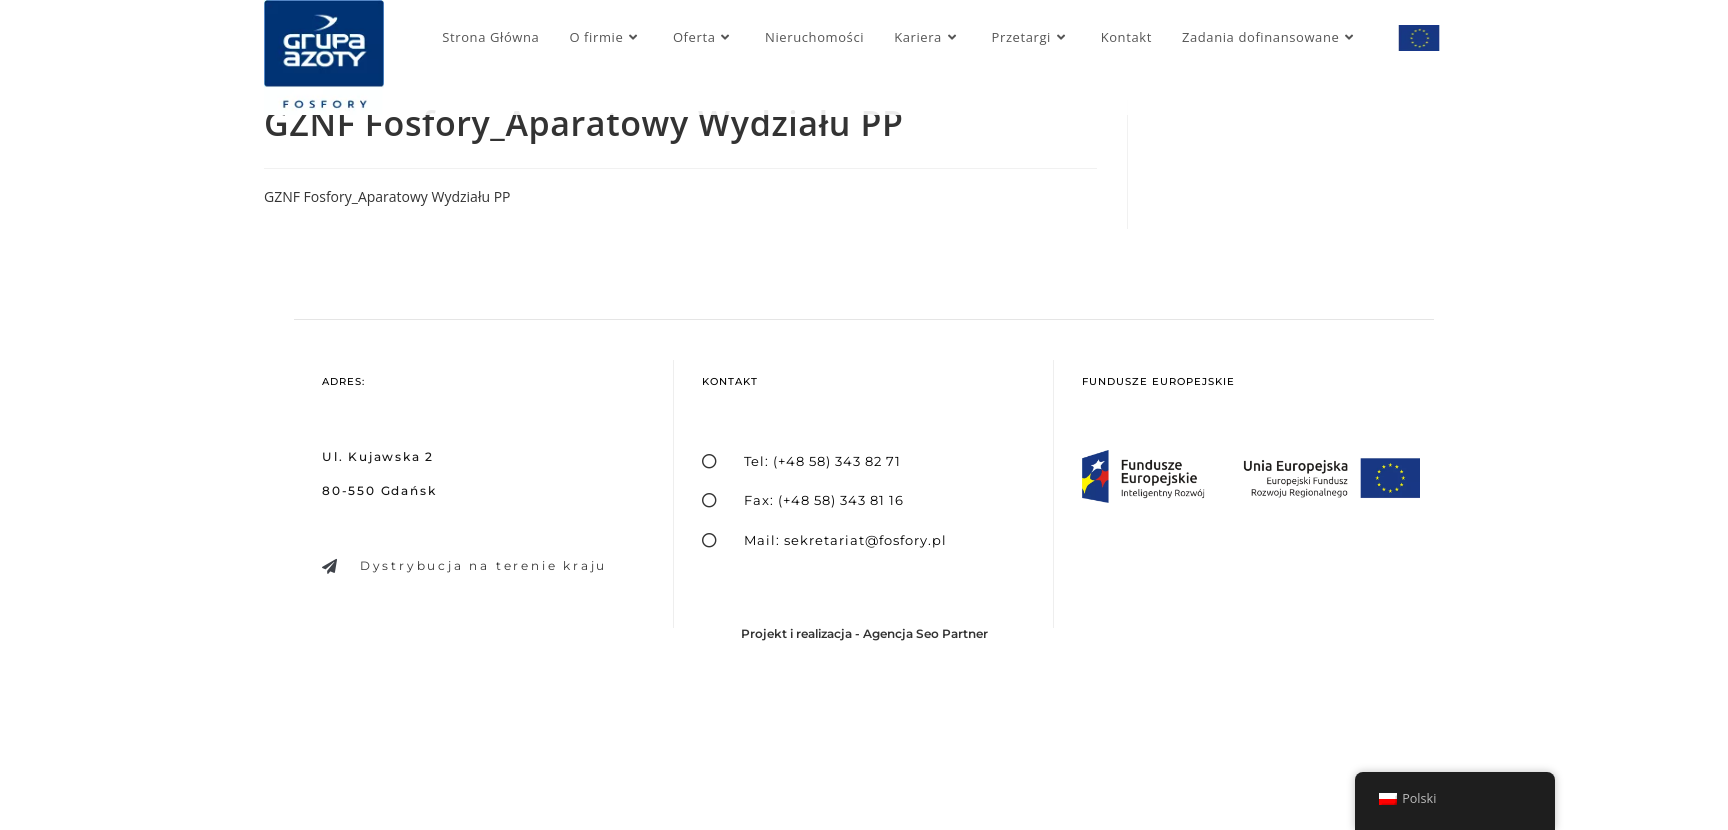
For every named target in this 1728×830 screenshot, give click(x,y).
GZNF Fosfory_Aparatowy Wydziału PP (387, 196)
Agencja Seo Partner (925, 633)
